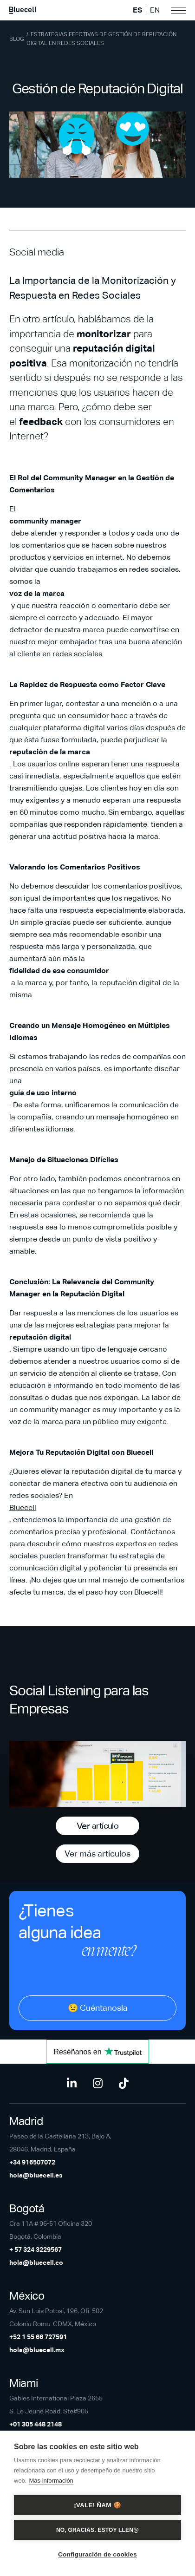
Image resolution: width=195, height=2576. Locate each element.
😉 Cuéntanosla (98, 2008)
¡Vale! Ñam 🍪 (97, 2505)
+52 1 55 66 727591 (38, 2337)
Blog (16, 39)
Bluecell (22, 1507)
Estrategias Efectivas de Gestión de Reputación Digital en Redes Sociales (101, 38)
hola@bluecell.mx (37, 2350)
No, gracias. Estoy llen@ (97, 2530)
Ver (97, 1826)
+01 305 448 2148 (35, 2424)
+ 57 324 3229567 (35, 2249)
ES (137, 10)
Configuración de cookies (97, 2554)
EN (155, 10)
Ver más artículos (97, 1853)
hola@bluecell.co (36, 2262)
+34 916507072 (32, 2162)
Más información (51, 2480)
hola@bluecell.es (36, 2175)
